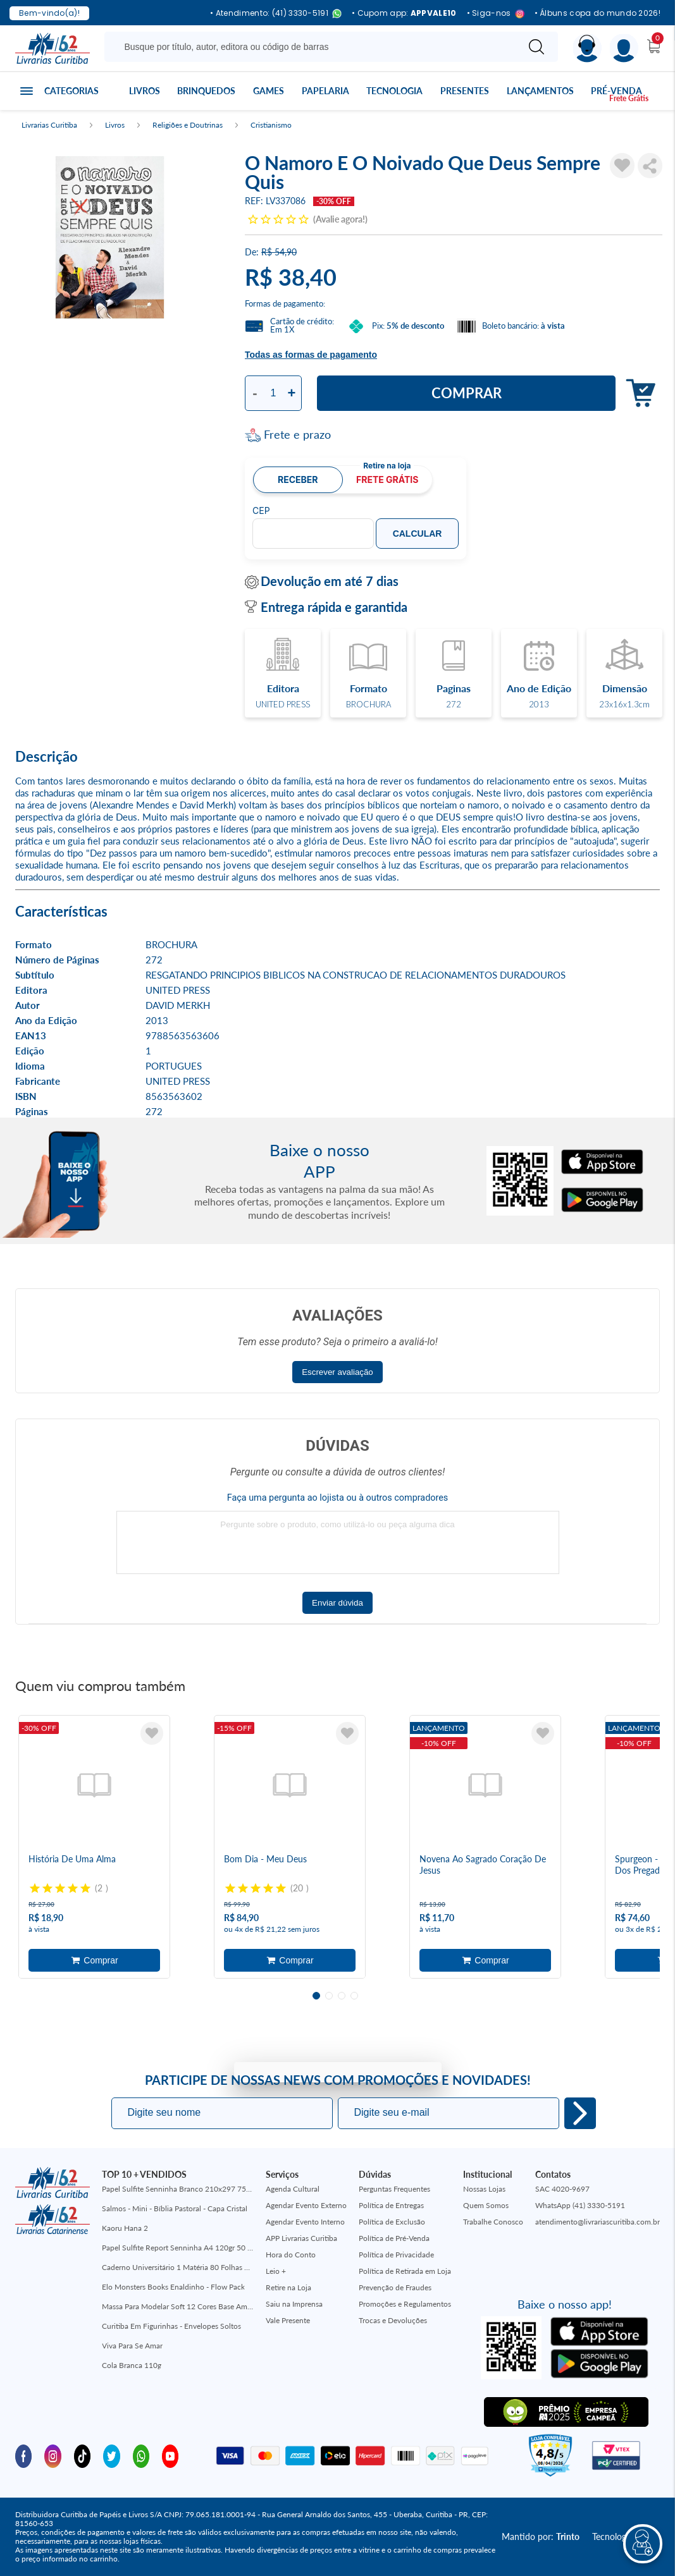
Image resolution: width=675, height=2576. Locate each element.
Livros (144, 90)
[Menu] (624, 48)
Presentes (464, 90)
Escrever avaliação (337, 1372)
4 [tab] (354, 1995)
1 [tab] (316, 1995)
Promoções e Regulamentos (405, 2304)
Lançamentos (540, 90)
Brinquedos (206, 90)
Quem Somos (486, 2205)
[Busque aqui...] (313, 47)
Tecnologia (394, 90)
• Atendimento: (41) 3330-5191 (276, 13)
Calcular (417, 533)
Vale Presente (288, 2320)
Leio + (276, 2271)
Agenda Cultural (292, 2189)
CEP (261, 510)
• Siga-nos (495, 13)
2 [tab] (329, 1995)
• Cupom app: (404, 13)
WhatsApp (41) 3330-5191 (580, 2205)
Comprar (466, 392)
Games (268, 90)
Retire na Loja (288, 2287)
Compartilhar (650, 165)
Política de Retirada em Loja (405, 2271)
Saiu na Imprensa (294, 2304)
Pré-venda (616, 90)
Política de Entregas (391, 2205)
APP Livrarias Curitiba (301, 2238)
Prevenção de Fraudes (395, 2287)
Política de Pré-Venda (394, 2238)
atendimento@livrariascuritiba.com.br (597, 2221)
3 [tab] (341, 1995)
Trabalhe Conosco (493, 2221)
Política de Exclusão (392, 2221)
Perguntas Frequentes (394, 2189)
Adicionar (637, 393)
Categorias (71, 90)
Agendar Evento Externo (306, 2205)
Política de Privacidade (396, 2254)
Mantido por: (540, 2536)
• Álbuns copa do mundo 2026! (597, 13)
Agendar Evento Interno (305, 2221)
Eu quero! (580, 2113)
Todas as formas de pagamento (311, 355)
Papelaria (325, 90)
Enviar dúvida (337, 1603)
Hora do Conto (291, 2254)
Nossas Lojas (484, 2189)
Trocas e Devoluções (393, 2320)
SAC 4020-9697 (562, 2189)
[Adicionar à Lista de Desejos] (622, 165)
